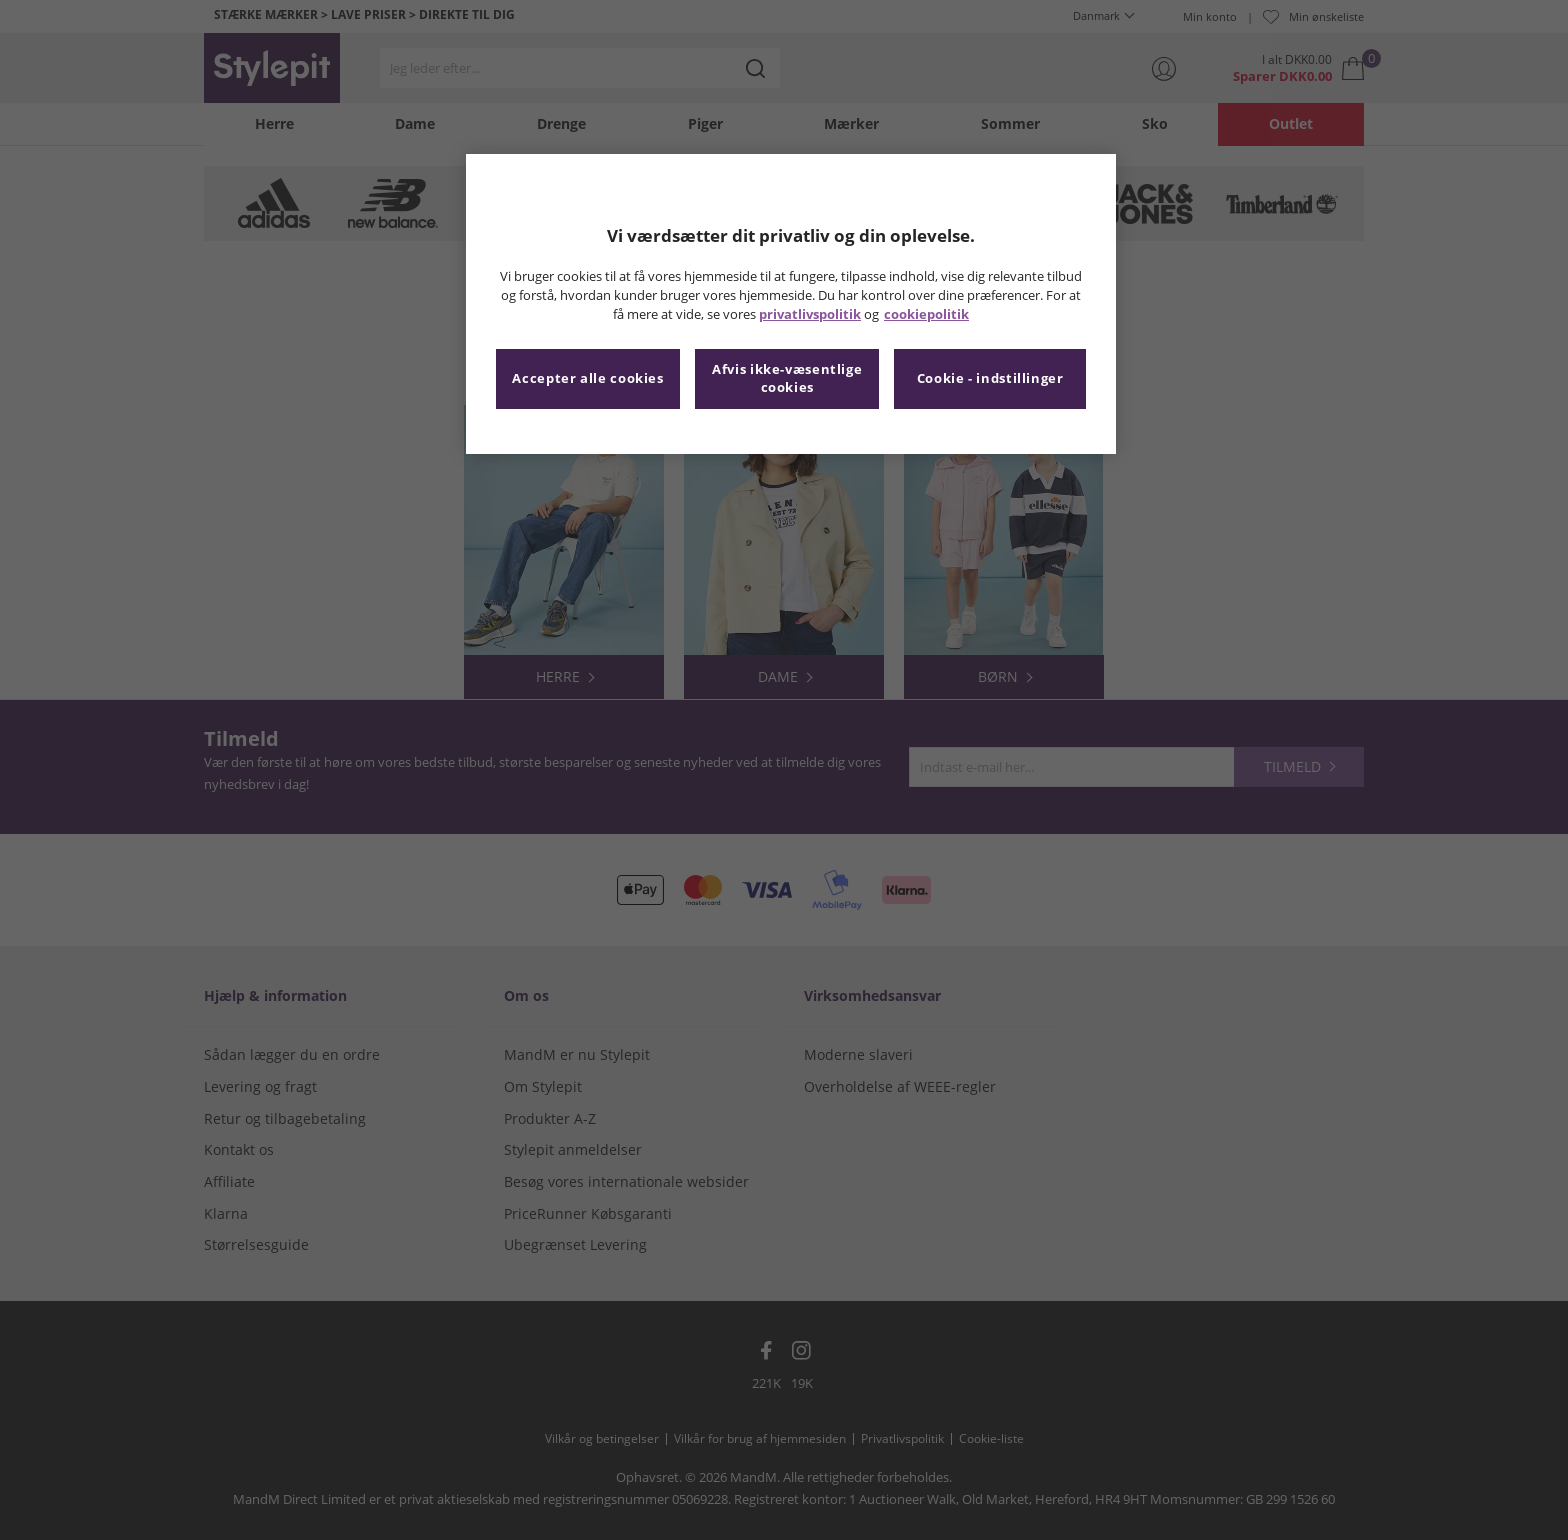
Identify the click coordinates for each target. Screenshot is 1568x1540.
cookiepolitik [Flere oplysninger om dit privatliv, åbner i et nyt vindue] (926, 314)
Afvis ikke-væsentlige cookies (787, 378)
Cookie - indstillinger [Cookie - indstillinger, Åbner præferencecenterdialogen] (990, 378)
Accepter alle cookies (587, 378)
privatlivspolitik (810, 314)
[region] (791, 304)
